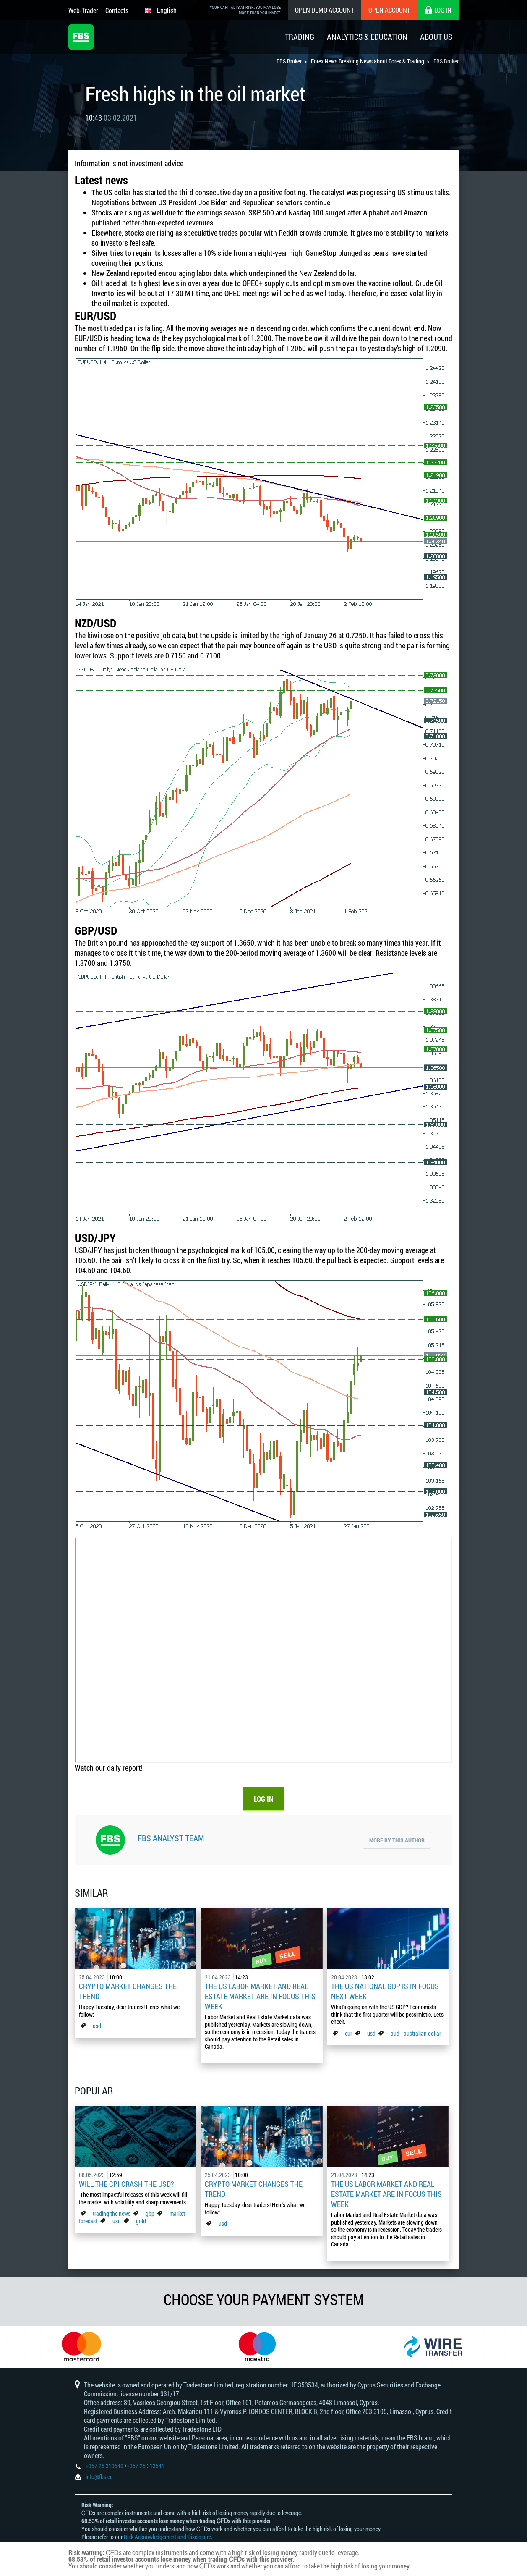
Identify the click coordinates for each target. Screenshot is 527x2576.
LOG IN (264, 1799)
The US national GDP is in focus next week (385, 1991)
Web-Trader (83, 10)
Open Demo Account (324, 9)
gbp (150, 2213)
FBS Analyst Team (171, 1837)
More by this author (397, 1840)
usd (97, 2026)
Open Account (389, 9)
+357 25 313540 (104, 2466)
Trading (299, 36)
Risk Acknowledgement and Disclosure (167, 2537)
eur (348, 2033)
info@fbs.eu (99, 2477)
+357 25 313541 (145, 2466)
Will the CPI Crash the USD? (126, 2184)
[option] (88, 2346)
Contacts (116, 10)
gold (141, 2221)
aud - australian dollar (416, 2033)
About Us (436, 36)
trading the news (111, 2213)
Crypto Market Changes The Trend (128, 1991)
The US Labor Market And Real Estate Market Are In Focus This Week (260, 1996)
